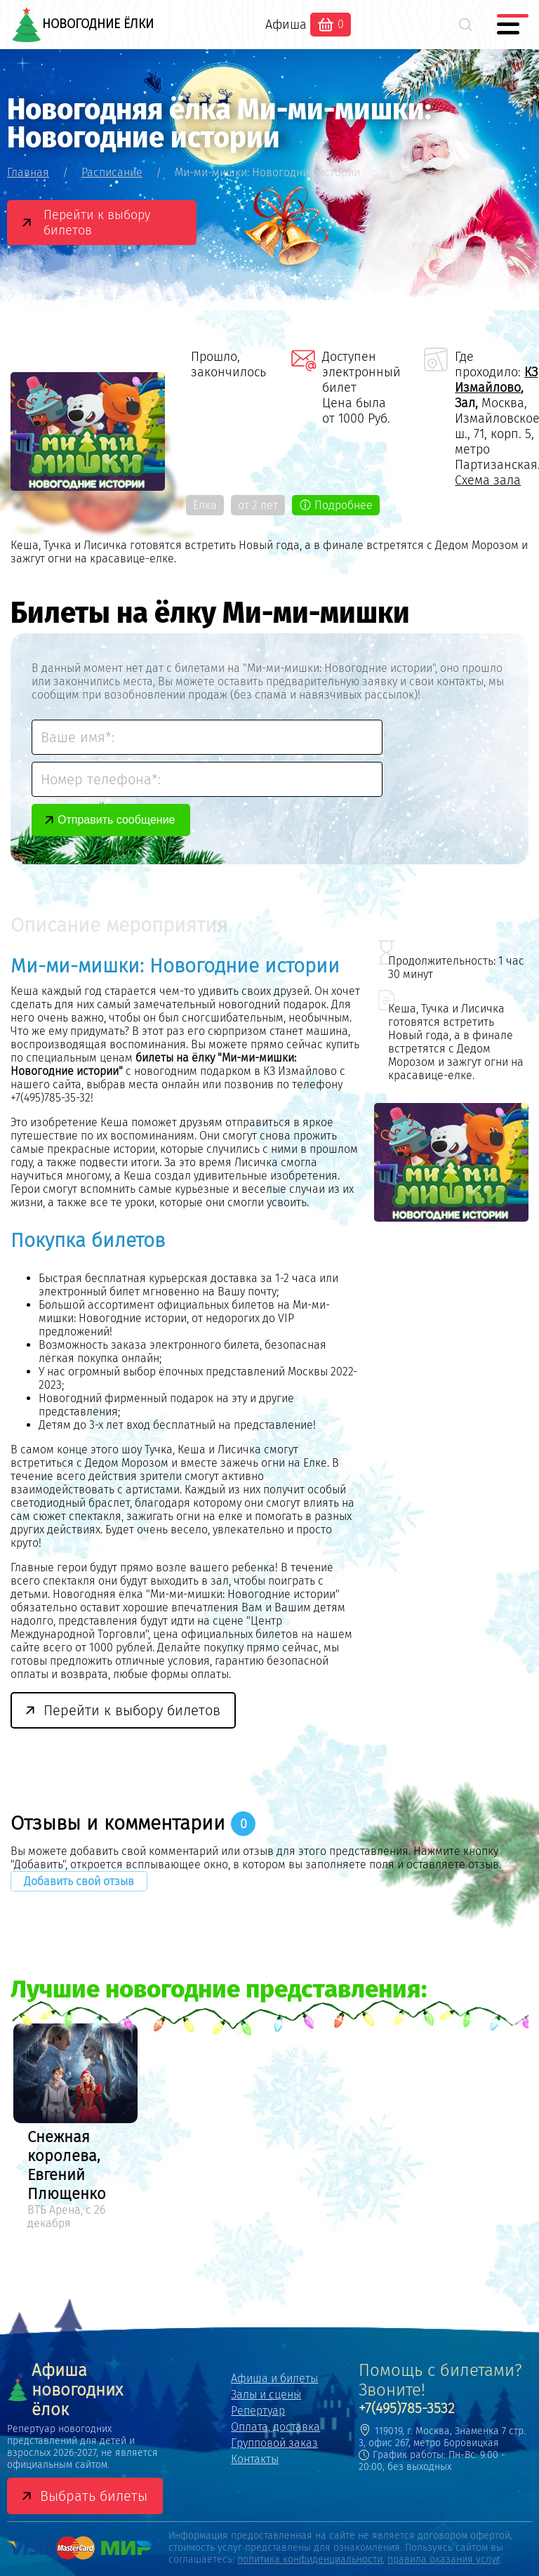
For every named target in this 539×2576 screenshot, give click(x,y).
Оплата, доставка (275, 2426)
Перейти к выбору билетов (97, 222)
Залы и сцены (266, 2394)
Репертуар (258, 2410)
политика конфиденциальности (309, 2559)
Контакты (255, 2459)
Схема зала (488, 480)
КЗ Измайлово (496, 379)
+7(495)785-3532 (407, 2408)
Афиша (286, 24)
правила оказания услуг (443, 2559)
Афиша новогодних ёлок (65, 2389)
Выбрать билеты (93, 2496)
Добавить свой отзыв (79, 1881)
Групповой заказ (274, 2443)
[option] (75, 2128)
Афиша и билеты (274, 2378)
